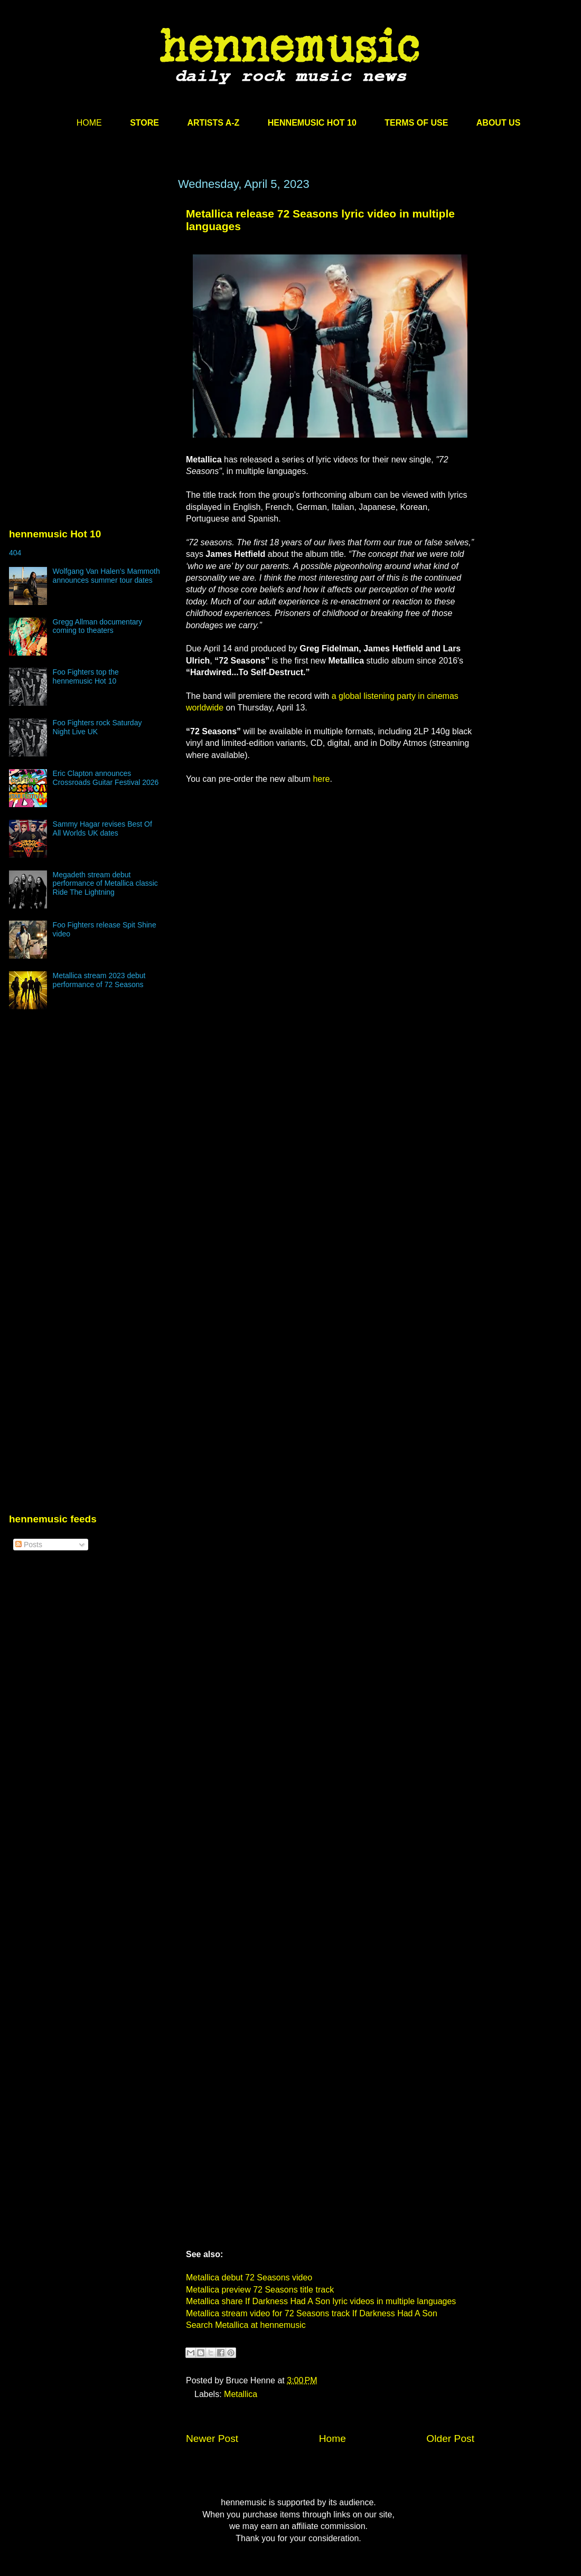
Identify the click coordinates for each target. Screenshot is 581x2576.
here (321, 778)
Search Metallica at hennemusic (246, 2325)
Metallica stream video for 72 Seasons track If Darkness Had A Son (311, 2313)
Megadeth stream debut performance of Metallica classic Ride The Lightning (105, 883)
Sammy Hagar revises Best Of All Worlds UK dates (102, 828)
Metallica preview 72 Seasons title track (260, 2289)
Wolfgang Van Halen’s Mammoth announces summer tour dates (106, 575)
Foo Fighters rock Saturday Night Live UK (97, 727)
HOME (89, 122)
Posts (28, 1544)
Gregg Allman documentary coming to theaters (98, 626)
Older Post (450, 2438)
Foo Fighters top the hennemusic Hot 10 (86, 676)
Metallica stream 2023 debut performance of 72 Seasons (99, 980)
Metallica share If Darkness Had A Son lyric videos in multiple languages (321, 2301)
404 (15, 552)
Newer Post (212, 2438)
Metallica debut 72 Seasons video (249, 2277)
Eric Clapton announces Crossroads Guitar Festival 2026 (106, 778)
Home (332, 2438)
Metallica (240, 2394)
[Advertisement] (88, 278)
